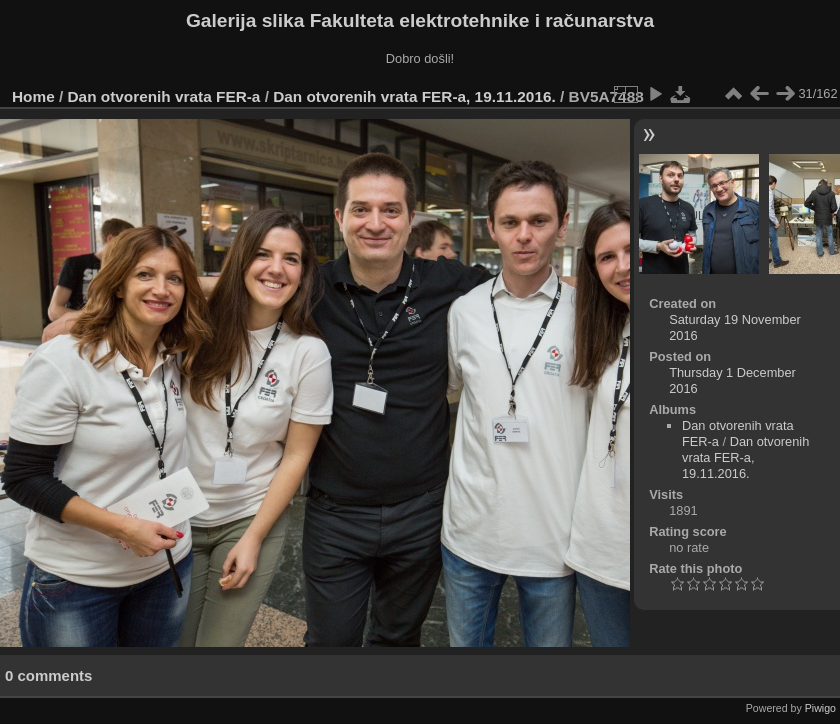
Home (33, 96)
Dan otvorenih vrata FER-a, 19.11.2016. (414, 96)
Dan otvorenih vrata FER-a (164, 96)
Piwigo (820, 708)
